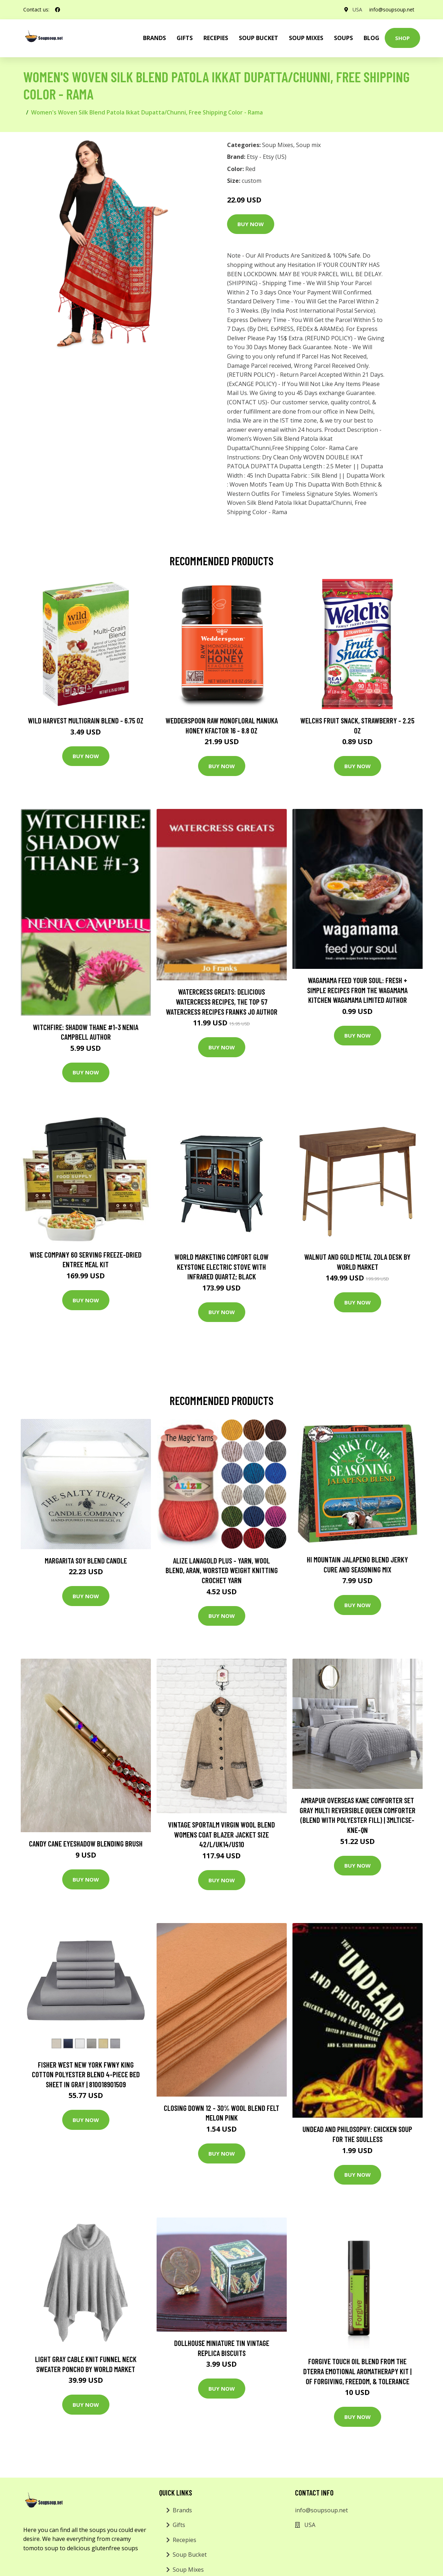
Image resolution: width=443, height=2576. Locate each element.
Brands (182, 2510)
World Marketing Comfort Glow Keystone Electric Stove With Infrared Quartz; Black (221, 1266)
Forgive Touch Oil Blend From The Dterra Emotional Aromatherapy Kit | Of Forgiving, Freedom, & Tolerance (357, 2371)
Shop (402, 38)
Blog (371, 38)
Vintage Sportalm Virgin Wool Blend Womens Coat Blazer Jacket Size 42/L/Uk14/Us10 (221, 1834)
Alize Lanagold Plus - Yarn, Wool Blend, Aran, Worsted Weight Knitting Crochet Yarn (222, 1570)
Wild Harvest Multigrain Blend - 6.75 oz (85, 720)
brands (154, 38)
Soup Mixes (306, 38)
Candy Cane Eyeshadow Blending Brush (86, 1843)
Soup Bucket (258, 38)
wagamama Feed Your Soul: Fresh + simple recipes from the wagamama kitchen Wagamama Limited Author (357, 990)
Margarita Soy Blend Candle (86, 1560)
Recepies (215, 38)
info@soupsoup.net (391, 9)
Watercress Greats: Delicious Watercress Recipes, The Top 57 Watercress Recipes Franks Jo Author (221, 1001)
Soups (343, 38)
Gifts (185, 38)
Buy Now (250, 224)
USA (357, 9)
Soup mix (308, 145)
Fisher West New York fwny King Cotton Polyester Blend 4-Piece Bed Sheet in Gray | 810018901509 (86, 2074)
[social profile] (57, 9)
